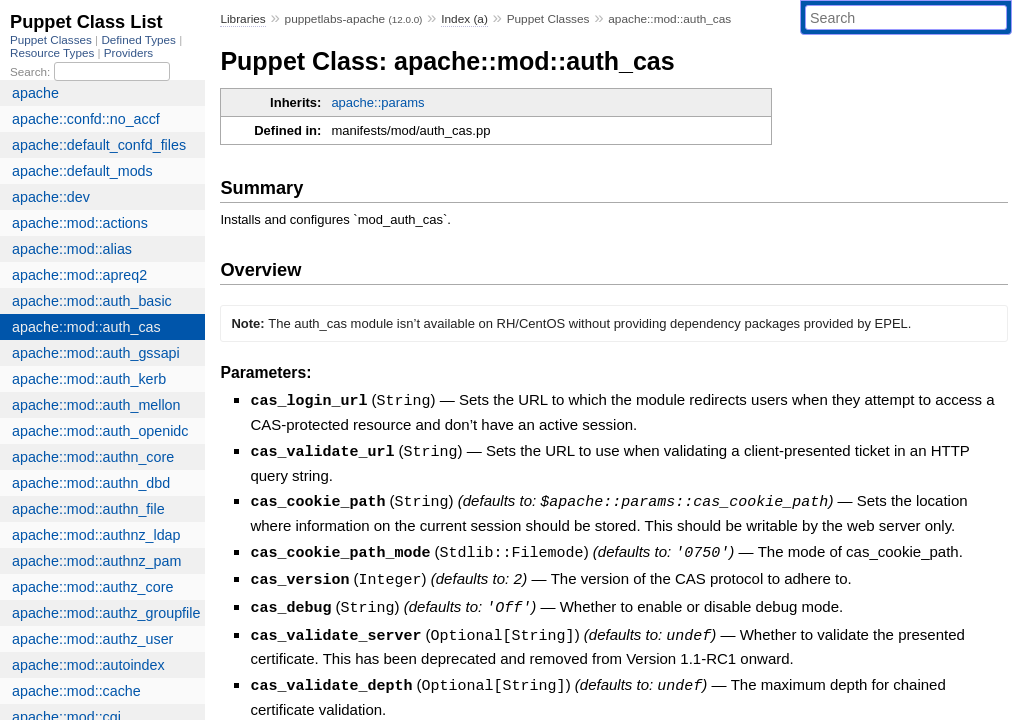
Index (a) (464, 19)
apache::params (377, 102)
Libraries (242, 19)
